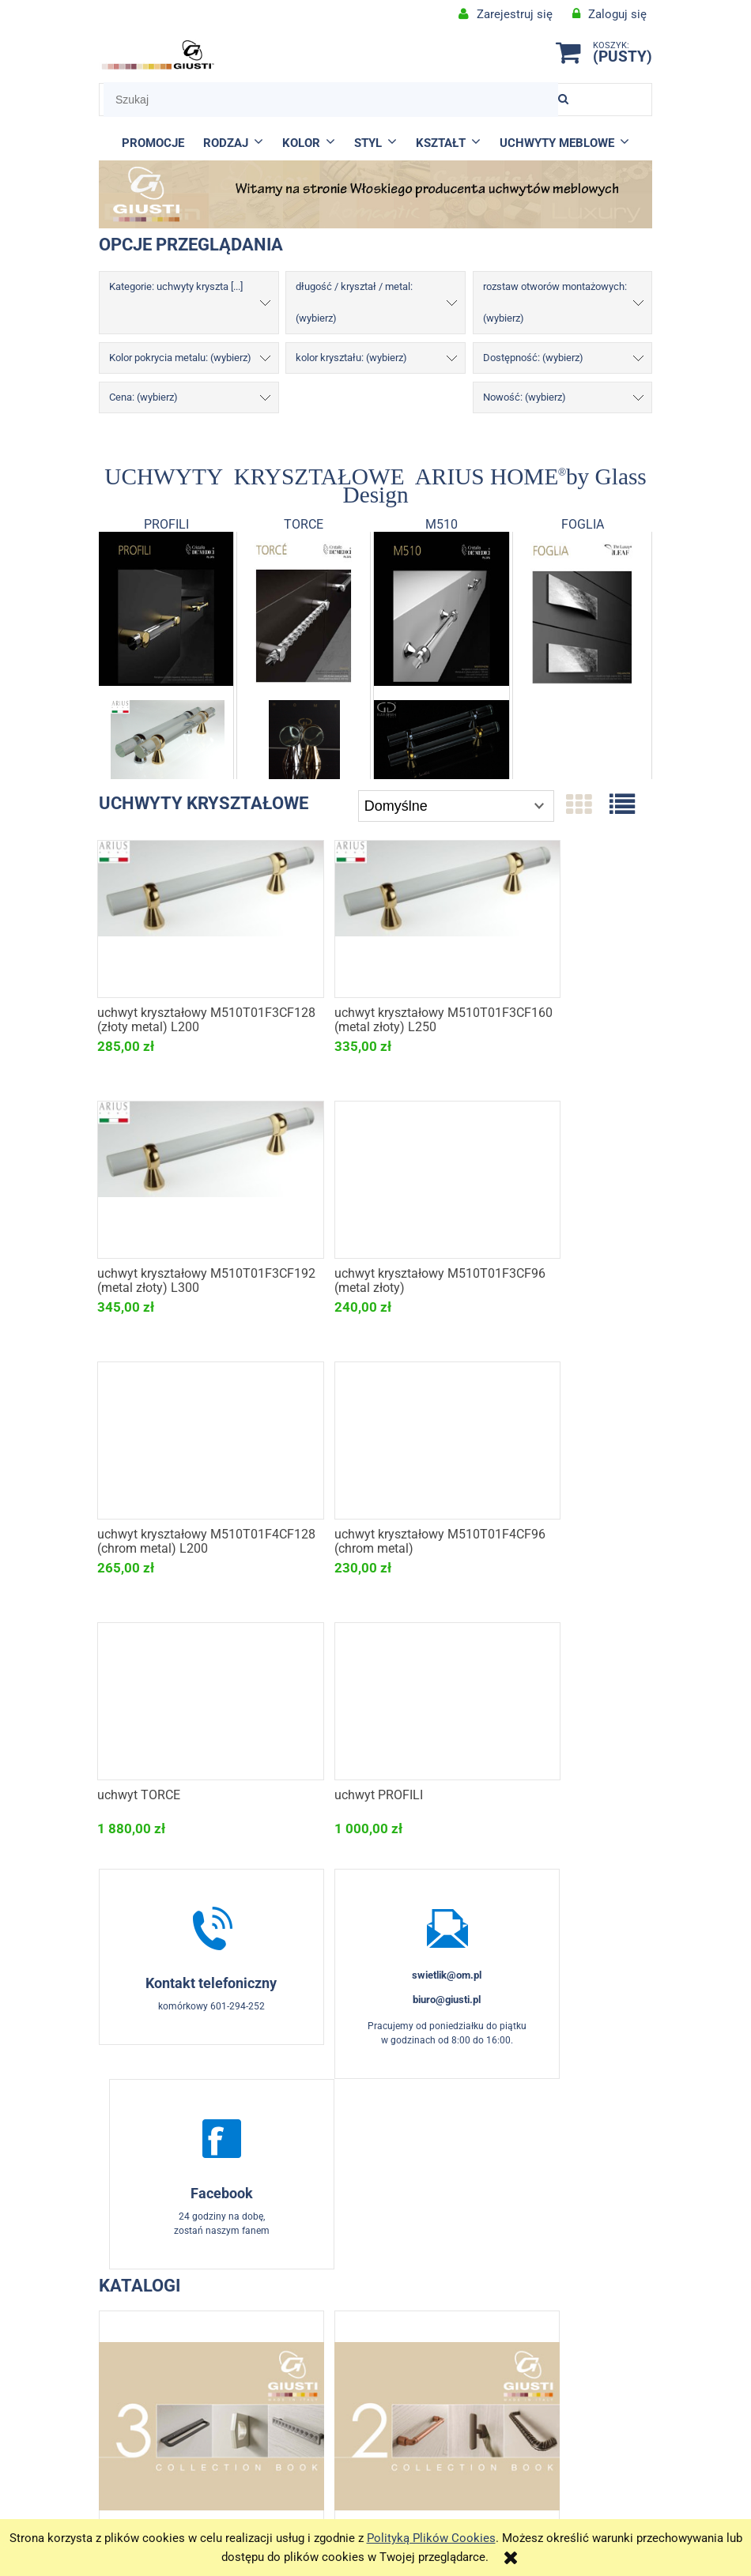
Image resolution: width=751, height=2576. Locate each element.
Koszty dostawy (583, 2414)
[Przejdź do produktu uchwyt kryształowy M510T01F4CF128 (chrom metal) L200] (375, 1177)
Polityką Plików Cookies (431, 2538)
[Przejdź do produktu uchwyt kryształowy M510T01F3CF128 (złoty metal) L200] (187, 917)
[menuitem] (153, 143)
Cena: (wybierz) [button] (143, 397)
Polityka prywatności (583, 2435)
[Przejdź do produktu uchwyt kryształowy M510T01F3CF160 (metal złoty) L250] (375, 917)
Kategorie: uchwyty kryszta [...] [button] (176, 286)
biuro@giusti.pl (375, 1739)
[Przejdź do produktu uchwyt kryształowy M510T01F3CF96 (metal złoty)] (187, 1177)
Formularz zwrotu (306, 2378)
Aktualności (445, 2378)
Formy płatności (583, 2394)
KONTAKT (168, 2358)
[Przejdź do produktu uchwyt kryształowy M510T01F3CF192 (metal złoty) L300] (563, 917)
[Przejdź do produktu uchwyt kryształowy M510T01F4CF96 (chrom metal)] (563, 1177)
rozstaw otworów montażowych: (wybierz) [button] (555, 302)
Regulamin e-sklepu (306, 2358)
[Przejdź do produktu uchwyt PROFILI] (375, 1438)
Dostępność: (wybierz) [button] (533, 357)
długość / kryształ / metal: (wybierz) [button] (354, 302)
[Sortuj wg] (456, 806)
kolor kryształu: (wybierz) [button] (351, 357)
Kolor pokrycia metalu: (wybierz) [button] (180, 357)
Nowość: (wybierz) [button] (524, 397)
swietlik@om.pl (375, 1714)
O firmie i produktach (445, 2358)
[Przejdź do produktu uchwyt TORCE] (187, 1438)
